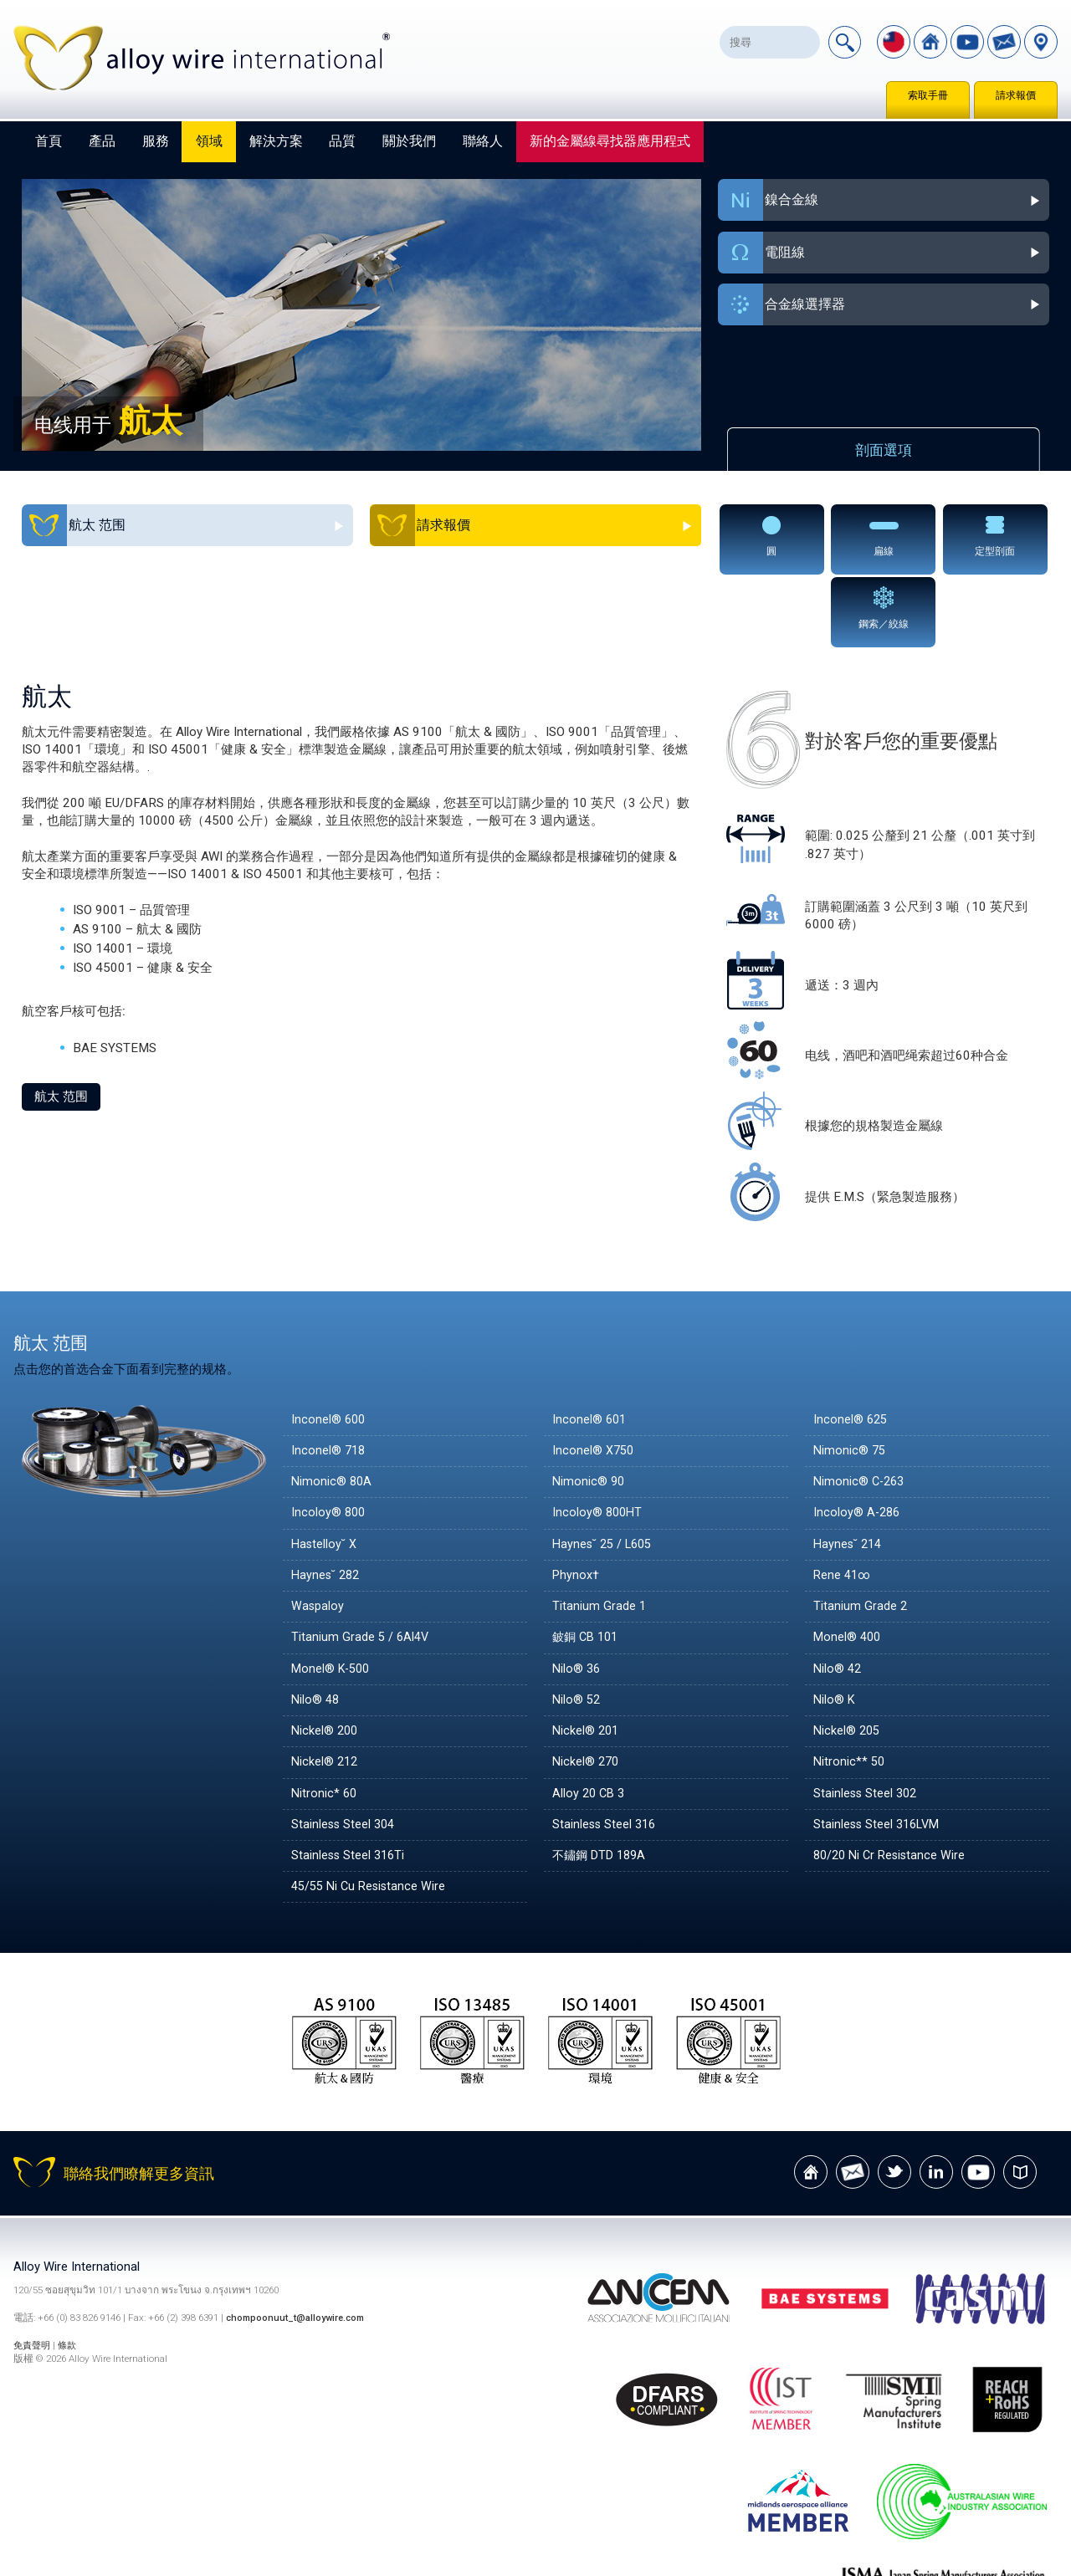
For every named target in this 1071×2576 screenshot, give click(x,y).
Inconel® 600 (329, 1345)
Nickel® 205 (848, 1656)
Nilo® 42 (838, 1594)
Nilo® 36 (577, 1594)
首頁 (48, 141)
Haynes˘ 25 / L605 (605, 1470)
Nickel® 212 (326, 1688)
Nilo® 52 (577, 1625)
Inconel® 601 (590, 1345)
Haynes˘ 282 (327, 1501)
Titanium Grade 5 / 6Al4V (361, 1564)
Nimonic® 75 (850, 1376)
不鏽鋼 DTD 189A (602, 1781)
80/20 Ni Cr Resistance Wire (892, 1781)
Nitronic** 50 (850, 1688)
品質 (342, 141)
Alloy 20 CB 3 (590, 1719)
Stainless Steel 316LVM (879, 1750)
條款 (71, 2271)
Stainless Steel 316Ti (349, 1781)
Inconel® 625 (851, 1345)
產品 (102, 141)
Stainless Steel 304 (344, 1750)
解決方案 (276, 141)
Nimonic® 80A (332, 1407)
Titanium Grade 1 (599, 1532)
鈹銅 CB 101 (587, 1564)
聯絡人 (483, 141)
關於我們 (409, 141)
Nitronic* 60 (325, 1719)
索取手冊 (928, 95)
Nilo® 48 (316, 1625)
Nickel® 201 (587, 1656)
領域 (209, 141)
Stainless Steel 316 (605, 1750)
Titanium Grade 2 (860, 1532)
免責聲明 (34, 2271)
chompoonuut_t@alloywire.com (299, 2245)
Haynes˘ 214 (849, 1470)
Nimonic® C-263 (861, 1407)
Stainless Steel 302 (866, 1719)
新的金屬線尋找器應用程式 (610, 141)
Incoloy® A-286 (858, 1439)
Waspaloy (318, 1532)
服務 (155, 141)
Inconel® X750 (594, 1376)
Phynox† (576, 1501)
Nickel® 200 (326, 1656)
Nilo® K (835, 1625)
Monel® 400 (848, 1564)
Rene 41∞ (843, 1501)
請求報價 (1016, 95)
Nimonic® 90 (589, 1407)
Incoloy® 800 (329, 1439)
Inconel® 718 (329, 1376)
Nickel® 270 (587, 1688)
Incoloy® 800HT (598, 1439)
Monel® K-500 (333, 1594)
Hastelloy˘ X (325, 1470)
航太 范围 (61, 1022)
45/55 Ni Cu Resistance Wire (372, 1813)
